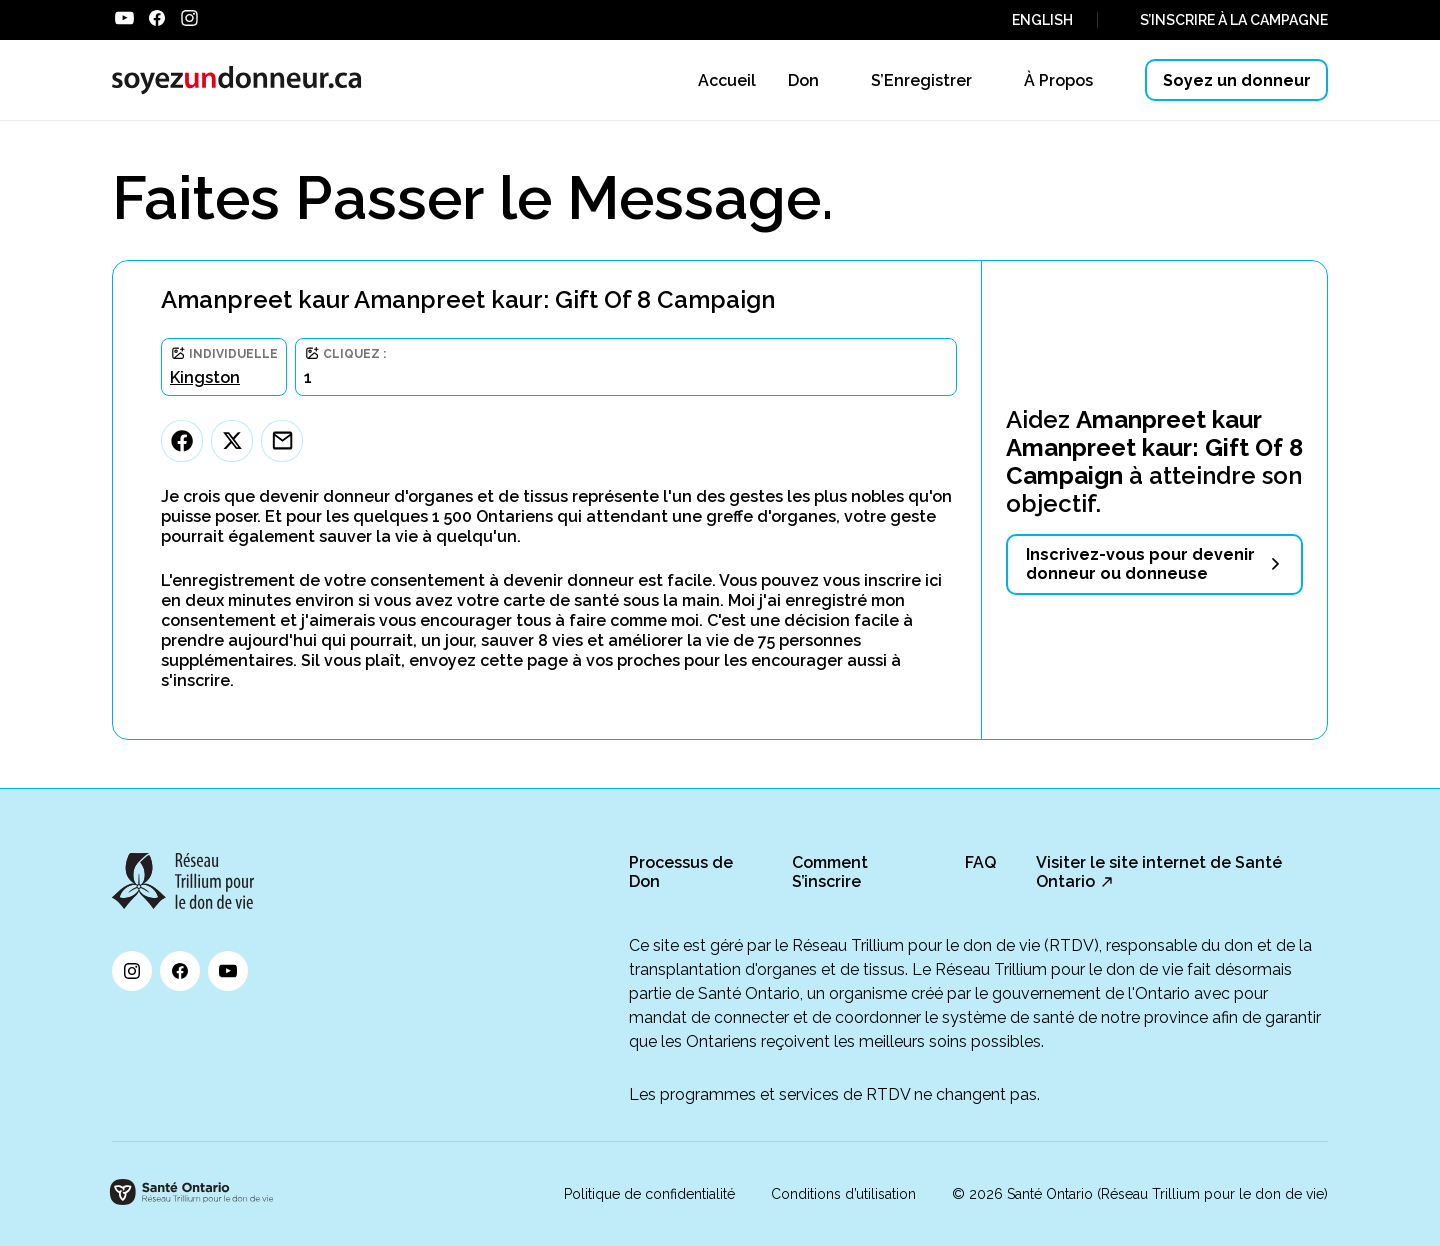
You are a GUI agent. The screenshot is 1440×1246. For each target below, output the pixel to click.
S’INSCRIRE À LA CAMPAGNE (1234, 20)
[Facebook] (182, 441)
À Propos (1058, 80)
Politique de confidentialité (649, 1194)
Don (803, 80)
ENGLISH (1042, 20)
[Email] (282, 441)
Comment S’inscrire (830, 872)
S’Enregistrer (921, 80)
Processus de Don (681, 872)
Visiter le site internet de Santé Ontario (1159, 872)
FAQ (980, 862)
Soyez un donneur (1237, 80)
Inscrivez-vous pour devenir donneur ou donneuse (1140, 564)
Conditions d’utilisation (843, 1194)
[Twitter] (232, 441)
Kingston (205, 377)
